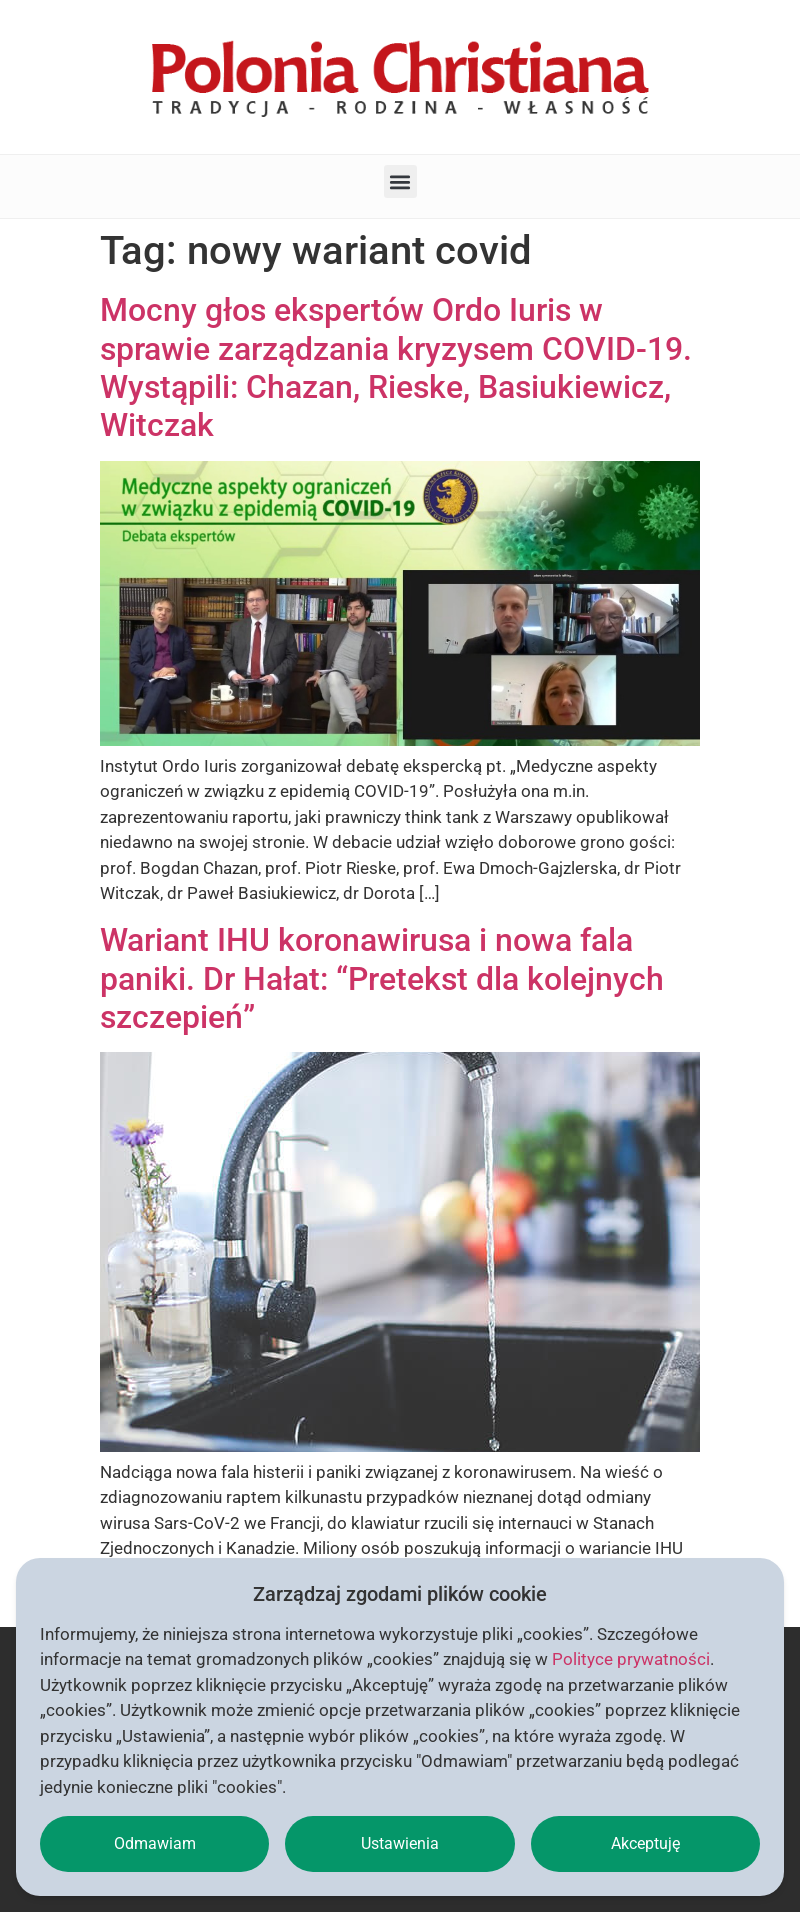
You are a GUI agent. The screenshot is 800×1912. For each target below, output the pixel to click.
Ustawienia (400, 1843)
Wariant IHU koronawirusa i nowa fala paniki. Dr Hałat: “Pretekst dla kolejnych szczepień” (382, 978)
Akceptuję (645, 1843)
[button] (400, 181)
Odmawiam (155, 1843)
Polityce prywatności (631, 1659)
